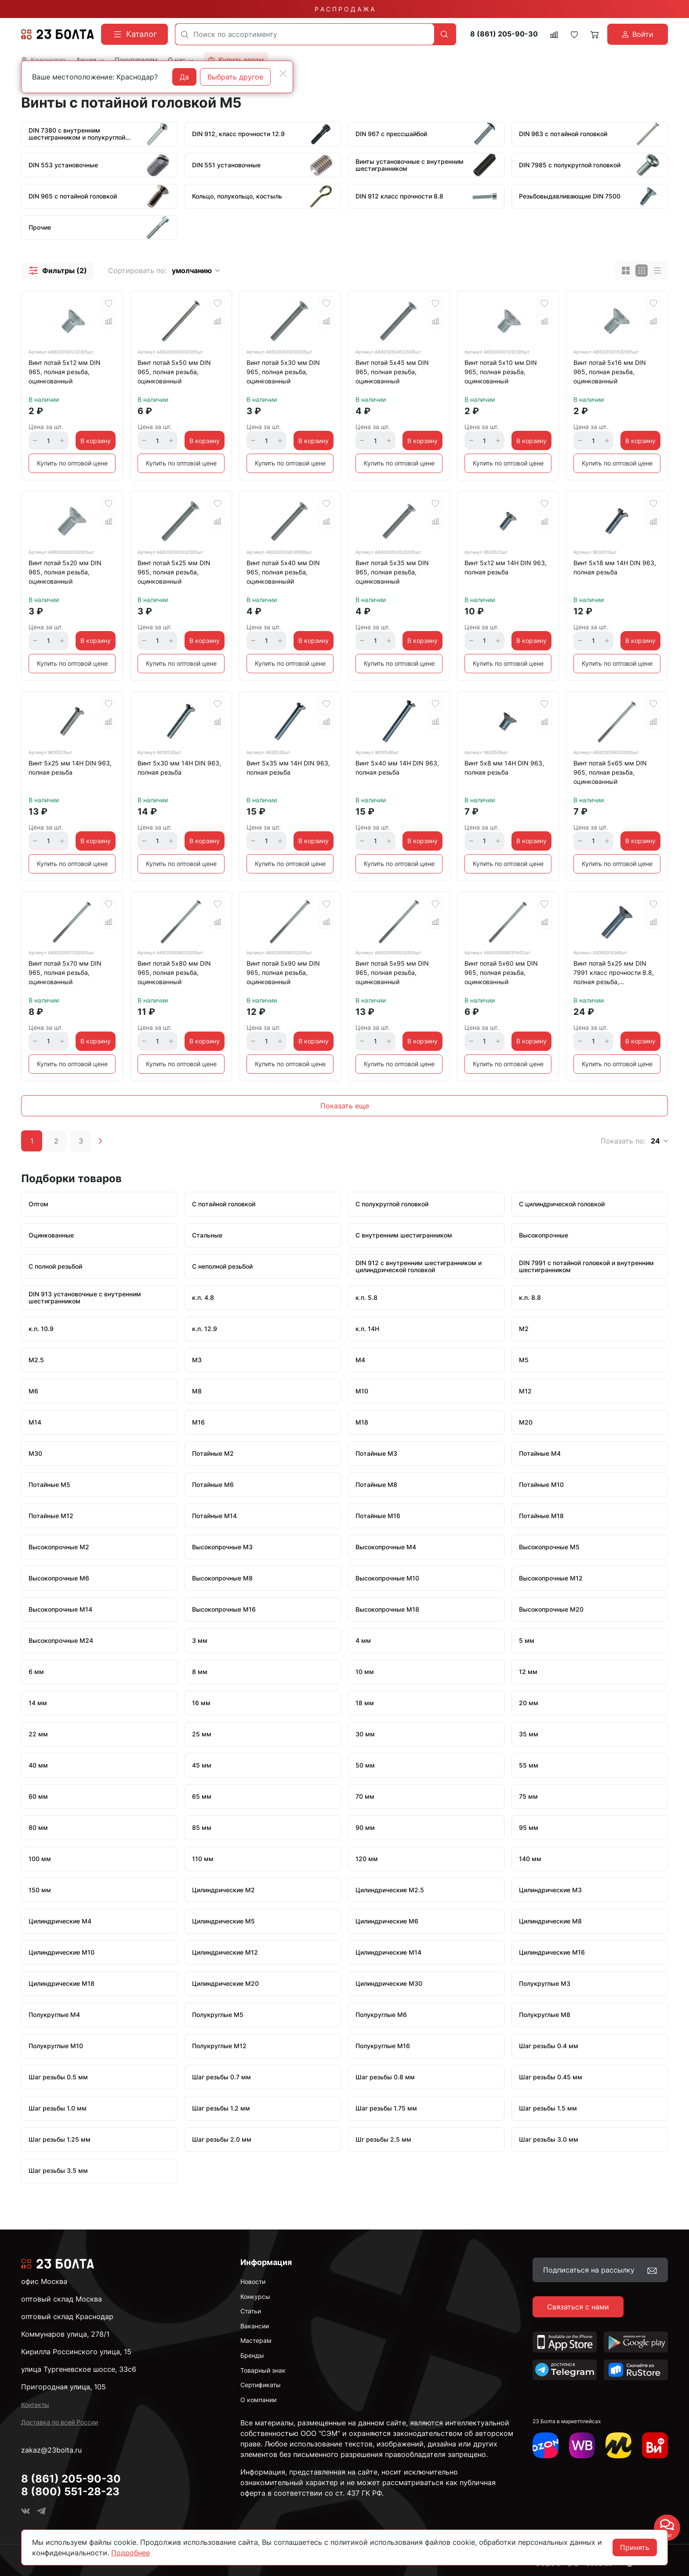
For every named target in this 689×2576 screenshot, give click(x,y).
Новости (252, 2281)
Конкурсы (255, 2296)
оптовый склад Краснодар (67, 2316)
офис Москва (44, 2281)
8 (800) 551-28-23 (70, 2491)
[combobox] (304, 34)
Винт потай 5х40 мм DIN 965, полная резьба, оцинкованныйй (283, 572)
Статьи (250, 2311)
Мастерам (256, 2340)
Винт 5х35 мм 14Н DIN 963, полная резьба (288, 767)
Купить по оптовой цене (72, 463)
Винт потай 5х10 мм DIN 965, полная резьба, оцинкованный (500, 372)
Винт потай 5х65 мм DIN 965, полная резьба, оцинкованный (610, 772)
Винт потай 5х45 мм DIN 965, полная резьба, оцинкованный (392, 372)
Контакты (35, 2404)
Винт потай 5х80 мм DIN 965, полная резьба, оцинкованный (174, 972)
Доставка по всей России (59, 2422)
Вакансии (254, 2326)
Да (184, 76)
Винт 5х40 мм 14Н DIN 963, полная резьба (397, 767)
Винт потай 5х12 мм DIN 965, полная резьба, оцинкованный (65, 372)
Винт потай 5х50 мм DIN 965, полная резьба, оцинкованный (174, 372)
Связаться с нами (578, 2306)
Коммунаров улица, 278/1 (65, 2334)
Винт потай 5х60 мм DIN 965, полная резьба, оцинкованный (501, 972)
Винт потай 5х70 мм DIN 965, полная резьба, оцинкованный (65, 972)
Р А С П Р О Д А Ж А (344, 9)
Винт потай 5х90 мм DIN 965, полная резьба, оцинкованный (283, 972)
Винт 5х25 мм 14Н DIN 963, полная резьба (70, 767)
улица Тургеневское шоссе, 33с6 (78, 2369)
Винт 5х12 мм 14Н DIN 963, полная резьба (505, 567)
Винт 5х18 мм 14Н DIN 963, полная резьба (614, 567)
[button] (57, 270)
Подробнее (130, 2552)
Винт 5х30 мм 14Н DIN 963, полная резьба (179, 767)
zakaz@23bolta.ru (51, 2450)
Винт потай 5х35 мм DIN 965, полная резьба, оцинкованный (392, 572)
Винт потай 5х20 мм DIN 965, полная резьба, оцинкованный (65, 572)
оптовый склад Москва (61, 2299)
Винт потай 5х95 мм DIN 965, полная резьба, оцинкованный (392, 972)
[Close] (283, 73)
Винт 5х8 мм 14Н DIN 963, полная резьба (504, 767)
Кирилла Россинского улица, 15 (76, 2351)
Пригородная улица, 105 (63, 2386)
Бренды (252, 2355)
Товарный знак (263, 2370)
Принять (634, 2547)
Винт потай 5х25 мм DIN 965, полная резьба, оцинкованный (174, 572)
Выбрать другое (235, 76)
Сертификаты (260, 2384)
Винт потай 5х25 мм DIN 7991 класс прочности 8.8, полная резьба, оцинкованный (613, 974)
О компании (258, 2399)
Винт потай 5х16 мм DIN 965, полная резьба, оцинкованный (609, 372)
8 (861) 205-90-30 (504, 34)
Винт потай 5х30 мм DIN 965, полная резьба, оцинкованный (283, 372)
